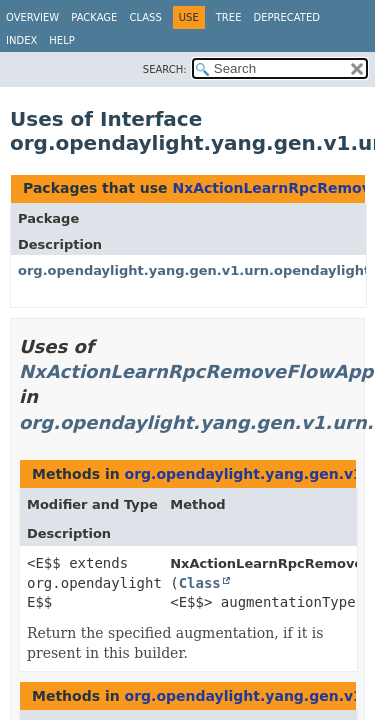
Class (145, 17)
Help (61, 40)
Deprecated (286, 17)
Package (94, 17)
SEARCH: (165, 69)
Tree (229, 17)
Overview (32, 17)
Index (21, 40)
